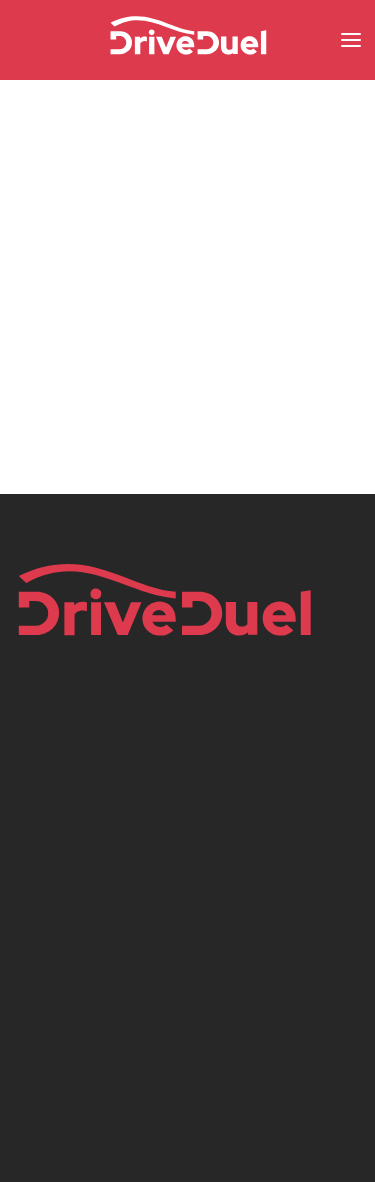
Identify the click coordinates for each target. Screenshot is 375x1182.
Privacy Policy (61, 844)
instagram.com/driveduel (111, 972)
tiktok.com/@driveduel (101, 1036)
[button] (351, 40)
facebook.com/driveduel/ (111, 940)
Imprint (39, 812)
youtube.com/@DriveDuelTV (124, 1068)
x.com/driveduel (80, 1004)
